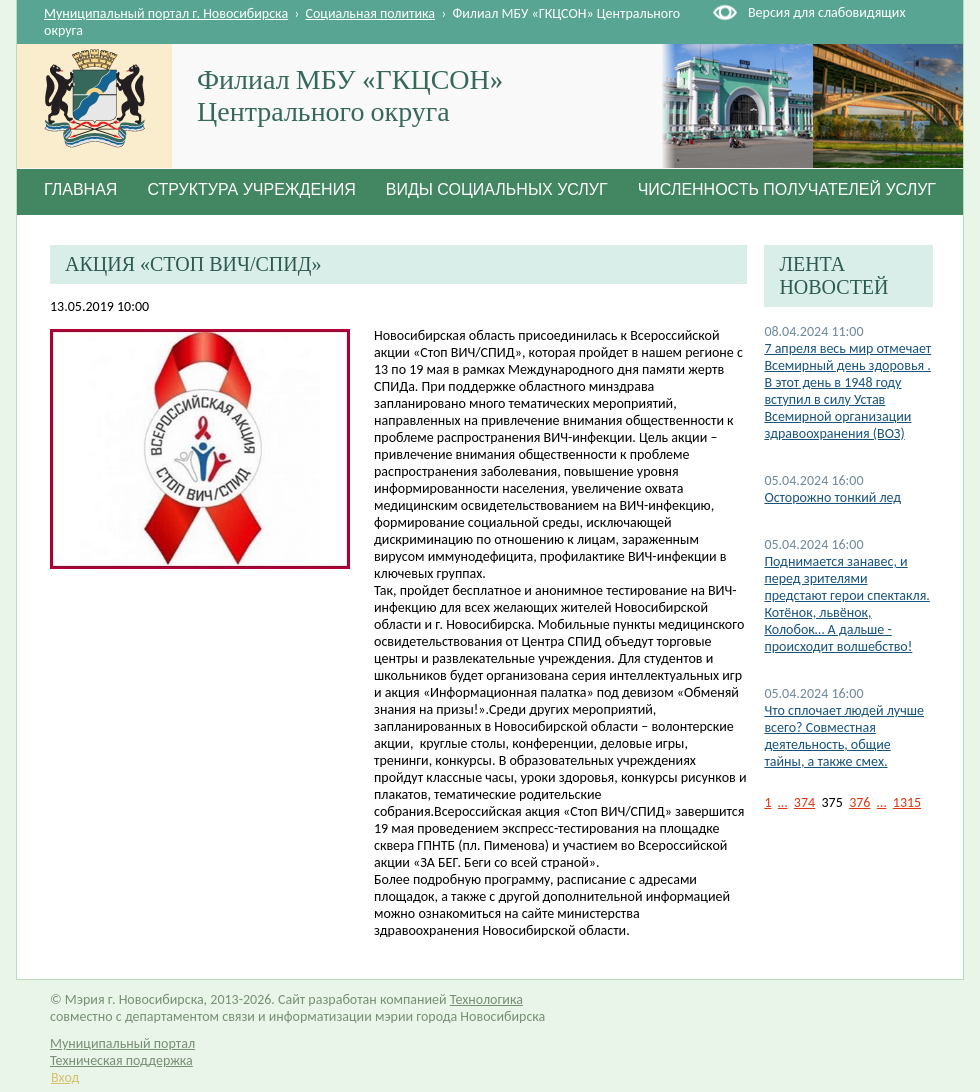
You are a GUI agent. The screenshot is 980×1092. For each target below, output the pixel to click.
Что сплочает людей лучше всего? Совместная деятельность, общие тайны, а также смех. (844, 736)
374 (804, 802)
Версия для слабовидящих (826, 12)
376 (859, 802)
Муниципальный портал (122, 1043)
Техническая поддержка (121, 1060)
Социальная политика (371, 13)
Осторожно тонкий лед (832, 497)
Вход (65, 1077)
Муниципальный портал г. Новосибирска (166, 13)
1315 (907, 802)
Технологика (486, 999)
